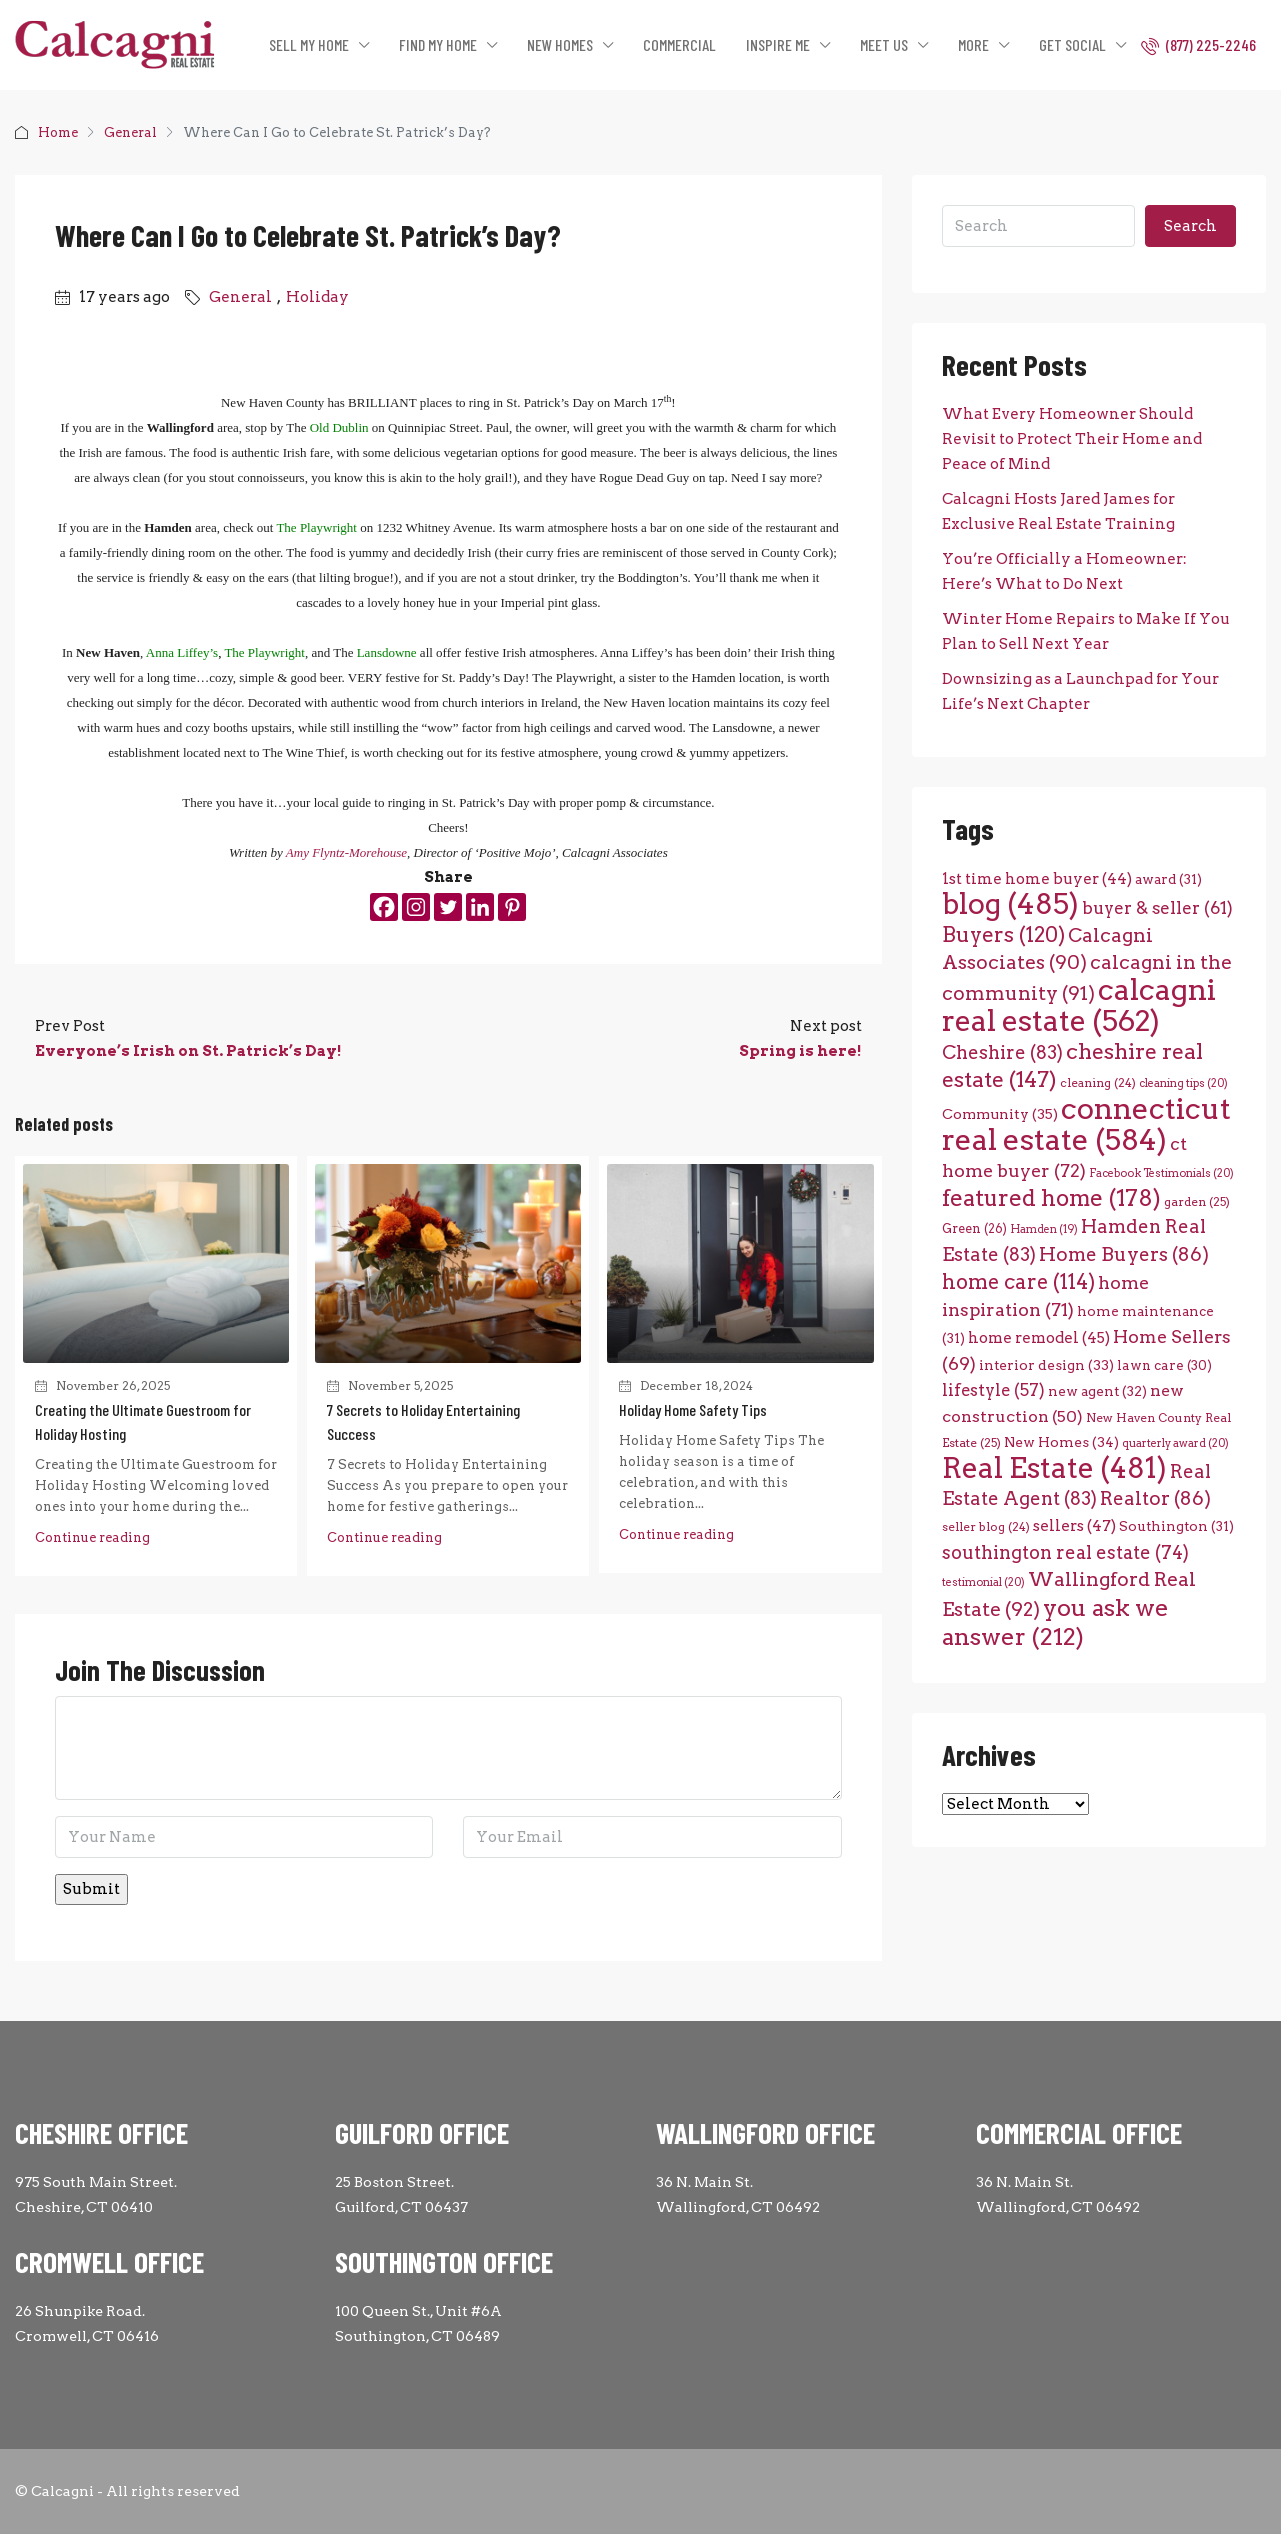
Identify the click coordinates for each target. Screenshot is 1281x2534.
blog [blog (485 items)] (1010, 904)
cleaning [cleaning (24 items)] (1098, 1083)
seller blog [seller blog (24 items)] (986, 1527)
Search (1190, 226)
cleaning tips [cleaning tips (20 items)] (1183, 1083)
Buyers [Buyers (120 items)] (1003, 934)
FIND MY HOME (438, 44)
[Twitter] (448, 907)
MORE (973, 44)
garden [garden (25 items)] (1197, 1201)
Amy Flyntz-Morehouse (346, 852)
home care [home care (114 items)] (1018, 1281)
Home (58, 132)
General (130, 132)
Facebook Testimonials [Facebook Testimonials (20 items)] (1161, 1173)
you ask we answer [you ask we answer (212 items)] (1055, 1622)
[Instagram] (416, 907)
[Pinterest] (512, 907)
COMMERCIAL (679, 44)
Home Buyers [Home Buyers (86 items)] (1124, 1254)
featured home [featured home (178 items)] (1051, 1198)
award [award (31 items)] (1168, 879)
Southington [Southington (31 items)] (1176, 1526)
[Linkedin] (480, 907)
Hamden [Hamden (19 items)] (1044, 1229)
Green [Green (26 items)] (974, 1228)
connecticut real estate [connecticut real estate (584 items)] (1086, 1124)
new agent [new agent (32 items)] (1097, 1391)
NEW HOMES (560, 44)
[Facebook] (384, 907)
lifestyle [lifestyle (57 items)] (993, 1390)
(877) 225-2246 (1198, 45)
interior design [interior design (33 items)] (1046, 1365)
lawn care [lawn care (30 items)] (1164, 1365)
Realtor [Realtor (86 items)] (1155, 1498)
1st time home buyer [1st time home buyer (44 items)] (1037, 878)
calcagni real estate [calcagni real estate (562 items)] (1079, 1005)
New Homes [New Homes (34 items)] (1061, 1442)
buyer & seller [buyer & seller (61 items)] (1157, 908)
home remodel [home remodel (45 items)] (1039, 1337)
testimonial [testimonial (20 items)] (983, 1582)
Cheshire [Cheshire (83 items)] (1002, 1052)
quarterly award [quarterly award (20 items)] (1175, 1443)
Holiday (317, 297)
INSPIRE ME (778, 44)
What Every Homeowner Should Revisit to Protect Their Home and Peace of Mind (1072, 439)
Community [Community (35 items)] (1000, 1114)
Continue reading (92, 1537)
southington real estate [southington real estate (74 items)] (1065, 1552)
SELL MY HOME (309, 44)
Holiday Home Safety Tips (693, 1409)
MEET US (884, 44)
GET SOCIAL (1072, 44)
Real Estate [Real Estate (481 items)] (1054, 1468)
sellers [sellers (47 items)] (1074, 1525)
